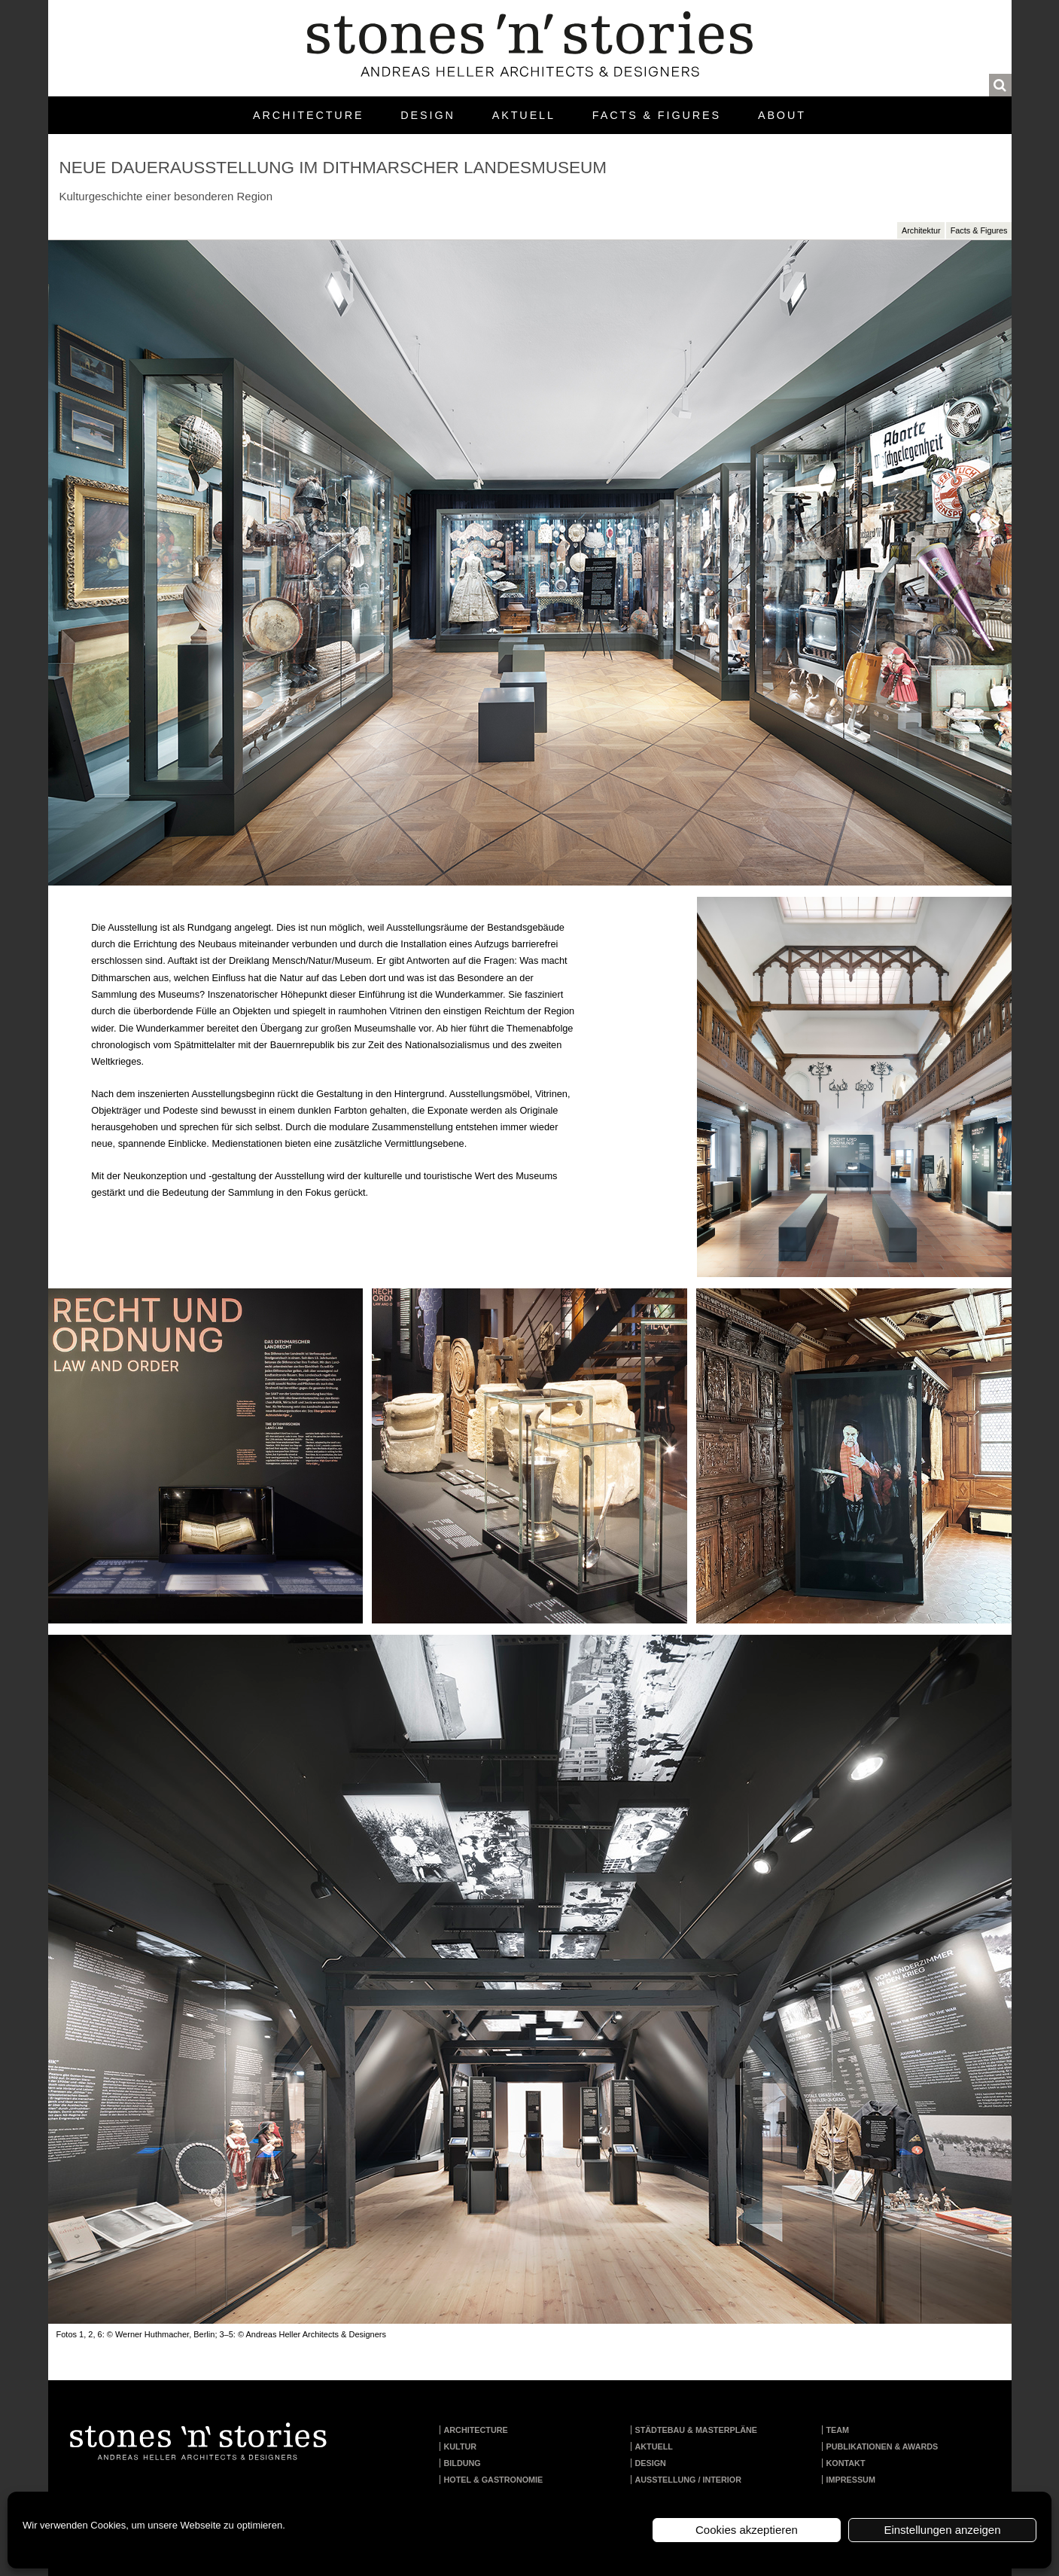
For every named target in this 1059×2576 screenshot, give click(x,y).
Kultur (460, 2446)
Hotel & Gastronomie (493, 2479)
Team (838, 2429)
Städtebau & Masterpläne (696, 2429)
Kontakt (846, 2463)
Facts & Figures (656, 115)
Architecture (308, 115)
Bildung (462, 2463)
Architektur (921, 230)
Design (427, 115)
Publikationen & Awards (882, 2446)
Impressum (850, 2479)
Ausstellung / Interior (688, 2479)
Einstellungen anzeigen (942, 2529)
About (782, 115)
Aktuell (523, 115)
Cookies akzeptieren (746, 2529)
